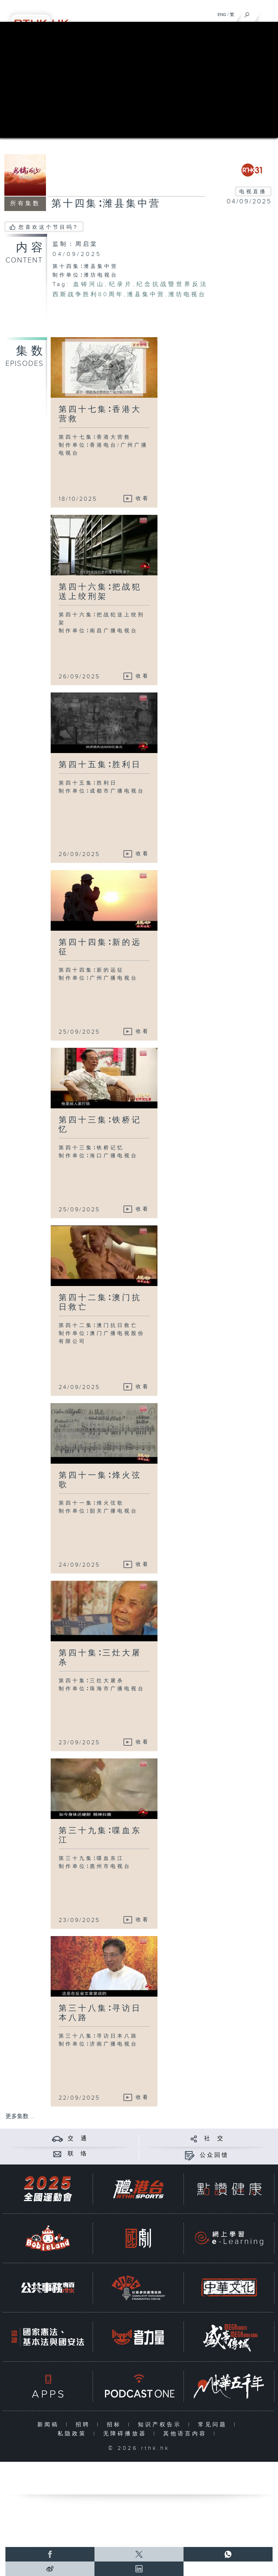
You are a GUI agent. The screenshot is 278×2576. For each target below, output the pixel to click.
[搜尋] (247, 13)
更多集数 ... (19, 2116)
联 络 (78, 2153)
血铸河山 (89, 284)
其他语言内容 (186, 2434)
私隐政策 (74, 2434)
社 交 (214, 2138)
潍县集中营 (146, 294)
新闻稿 (49, 2425)
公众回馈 (214, 2155)
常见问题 (214, 2425)
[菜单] (267, 13)
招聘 (84, 2425)
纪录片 (120, 284)
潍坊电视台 (187, 294)
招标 (116, 2425)
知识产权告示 (161, 2425)
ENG (222, 14)
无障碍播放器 (126, 2434)
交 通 (78, 2138)
